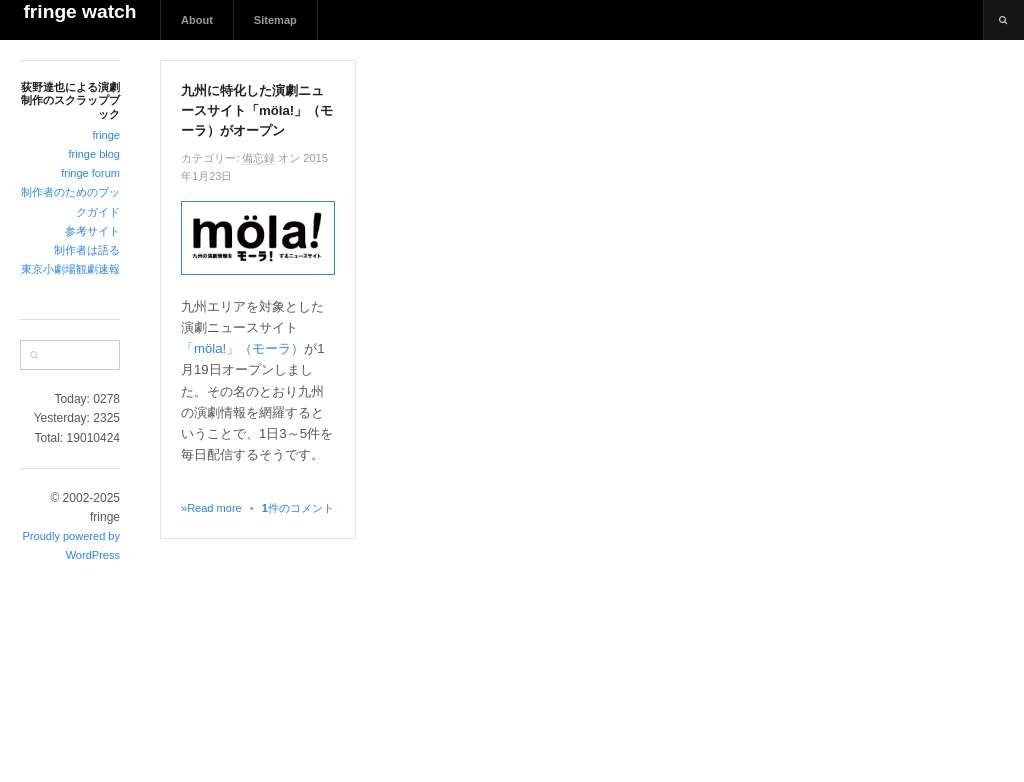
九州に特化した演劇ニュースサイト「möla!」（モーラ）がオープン (257, 110)
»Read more (211, 508)
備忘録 (258, 158)
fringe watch (79, 11)
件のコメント (298, 508)
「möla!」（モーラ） (242, 348)
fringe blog (94, 154)
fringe (106, 135)
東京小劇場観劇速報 (70, 269)
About (197, 20)
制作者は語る (87, 250)
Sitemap (275, 20)
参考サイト (92, 231)
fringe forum (90, 173)
